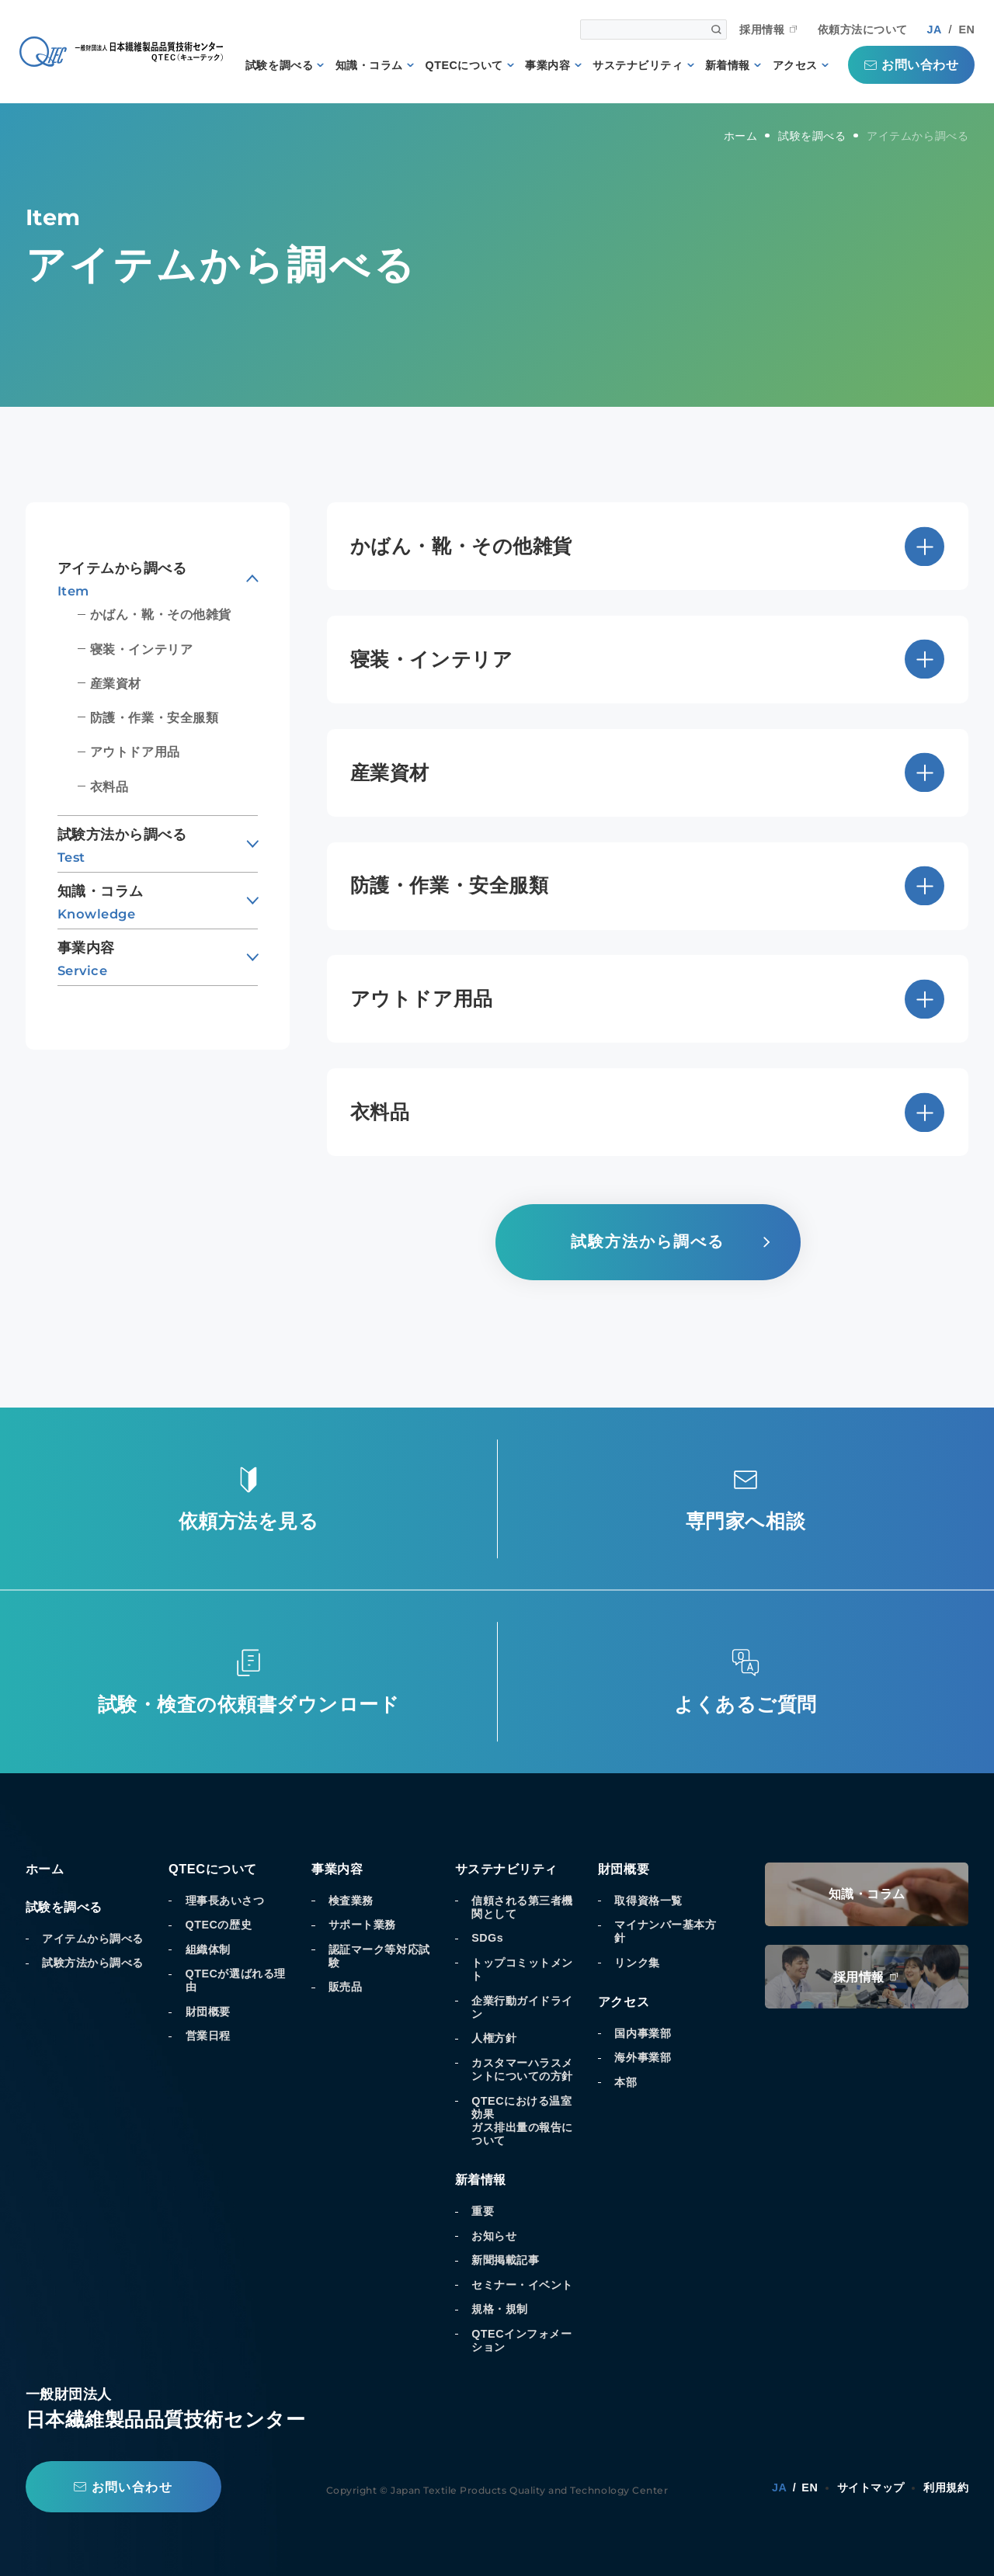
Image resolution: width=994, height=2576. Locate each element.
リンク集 (636, 1962)
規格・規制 (499, 2309)
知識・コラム (369, 65)
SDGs (487, 1938)
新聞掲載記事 (505, 2260)
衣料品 (109, 786)
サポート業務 (362, 1924)
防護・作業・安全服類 (154, 717)
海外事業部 (642, 2057)
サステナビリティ (638, 65)
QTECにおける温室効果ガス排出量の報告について (522, 2121)
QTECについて (464, 65)
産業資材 (115, 683)
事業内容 (547, 65)
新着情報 (727, 65)
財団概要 (208, 2011)
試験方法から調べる (93, 1962)
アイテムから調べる (93, 1938)
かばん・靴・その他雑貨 (160, 614)
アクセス (795, 65)
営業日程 (208, 2035)
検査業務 (351, 1900)
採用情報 (761, 29)
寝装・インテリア (141, 649)
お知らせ (493, 2236)
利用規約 (945, 2487)
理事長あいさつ (225, 1900)
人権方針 (493, 2038)
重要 (482, 2211)
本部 (625, 2082)
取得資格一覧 (648, 1900)
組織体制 (208, 1949)
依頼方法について (863, 29)
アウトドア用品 (135, 752)
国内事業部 (642, 2033)
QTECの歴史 (219, 1924)
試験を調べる (279, 65)
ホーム (45, 1869)
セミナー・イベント (522, 2285)
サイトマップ (871, 2487)
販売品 (345, 1987)
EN (966, 29)
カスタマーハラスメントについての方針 (522, 2069)
